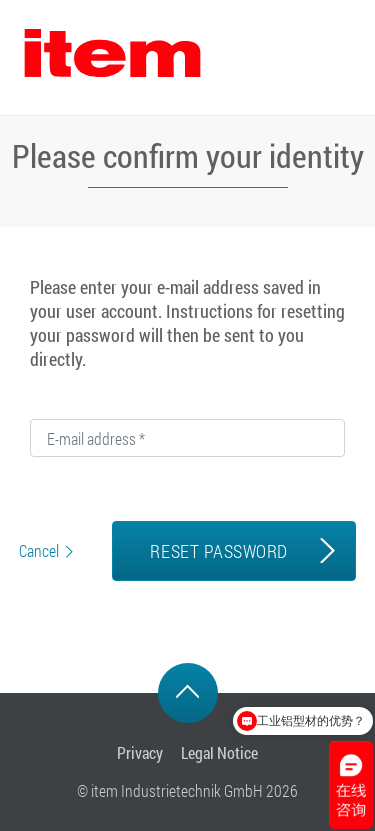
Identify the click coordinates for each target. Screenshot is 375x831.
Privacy (140, 752)
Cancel (39, 551)
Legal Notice (219, 752)
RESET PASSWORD (218, 551)
